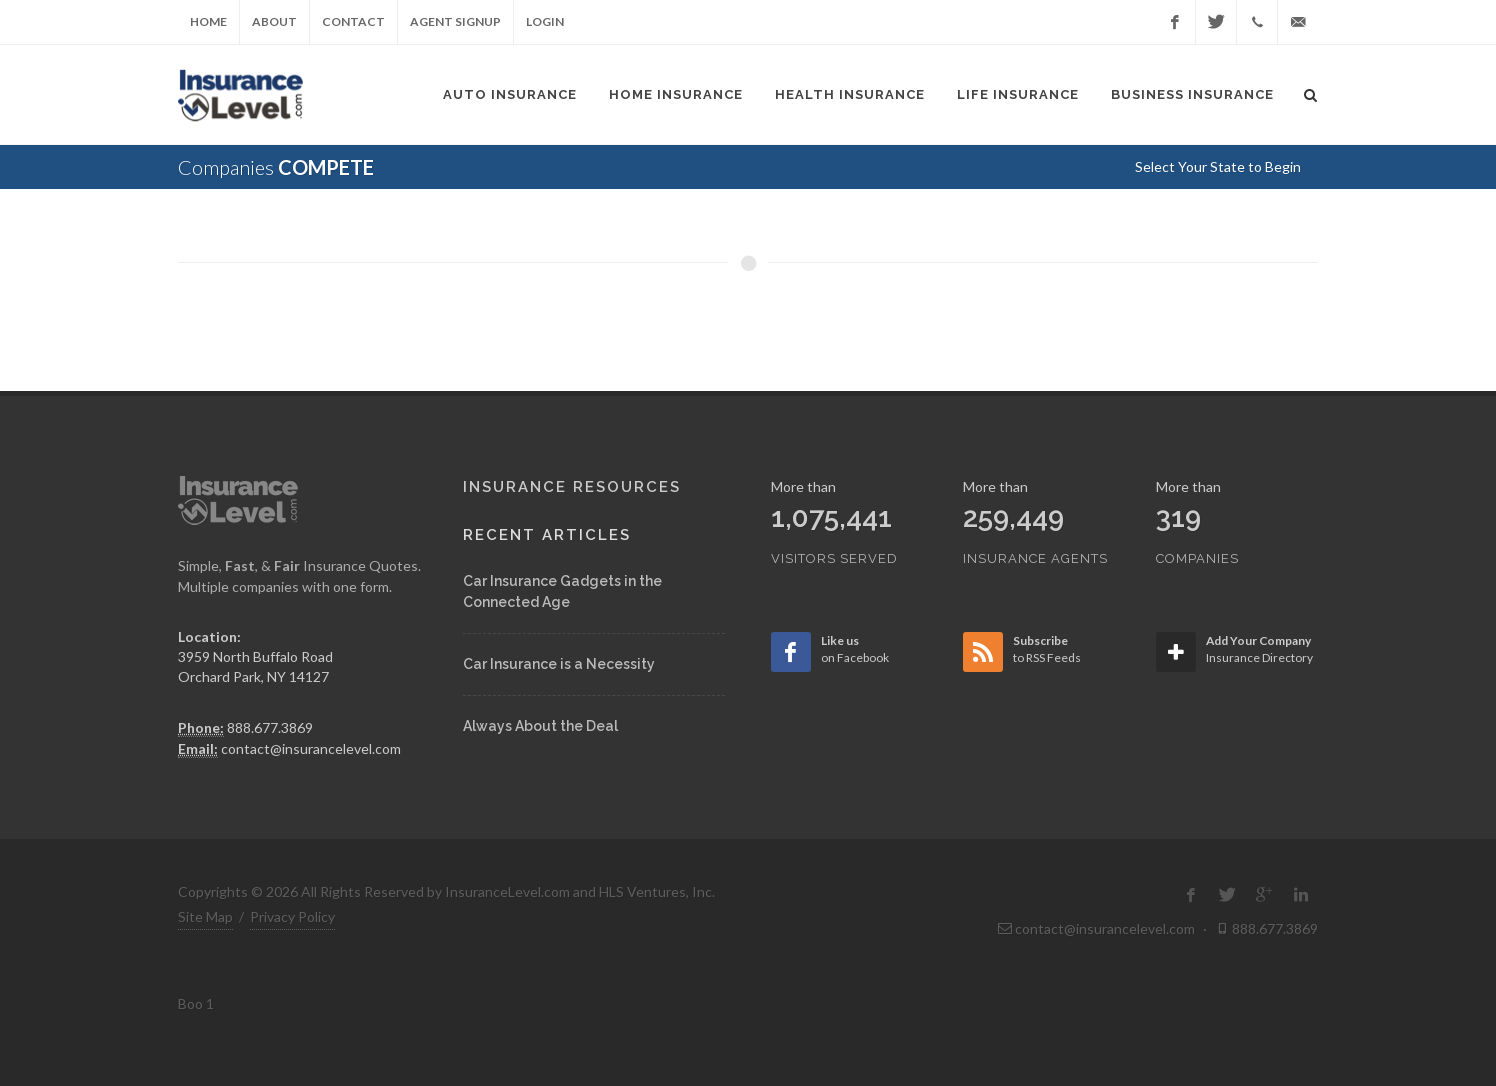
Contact (353, 21)
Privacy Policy (292, 916)
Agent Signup (455, 21)
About (274, 21)
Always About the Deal (540, 726)
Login (545, 21)
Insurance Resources (572, 487)
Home (208, 21)
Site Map (205, 916)
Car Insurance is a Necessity (559, 664)
